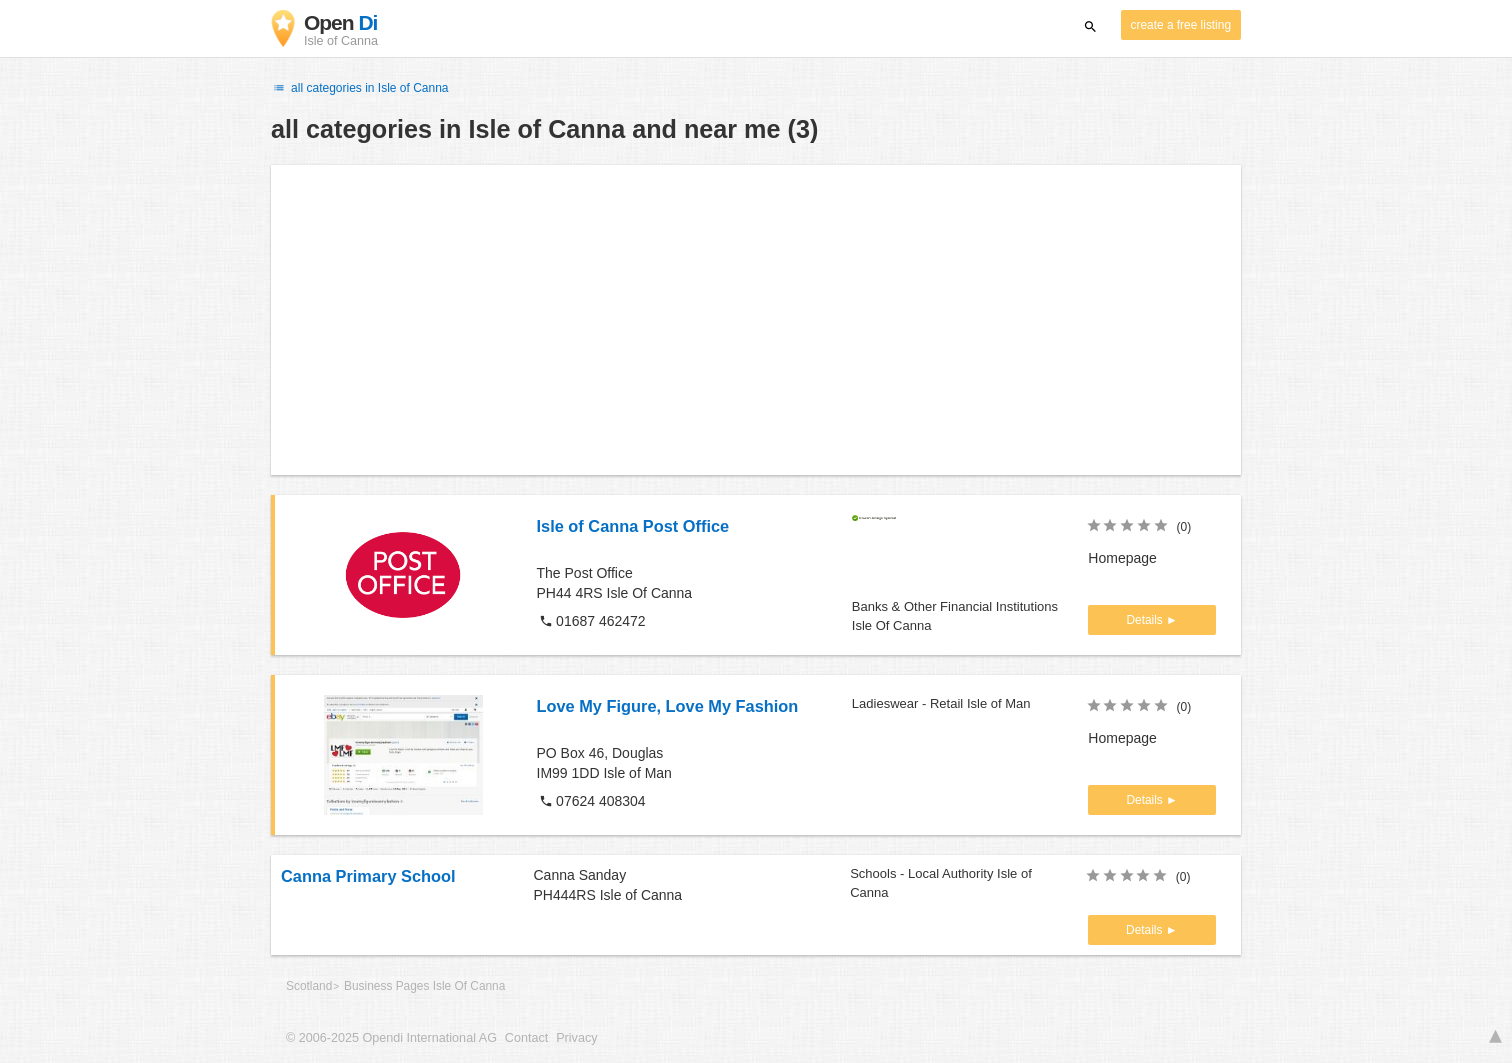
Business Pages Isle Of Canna (424, 986)
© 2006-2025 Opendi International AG (391, 1038)
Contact (526, 1038)
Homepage (1122, 558)
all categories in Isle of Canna (360, 88)
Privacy (576, 1038)
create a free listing (1181, 25)
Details (1146, 620)
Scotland (309, 986)
